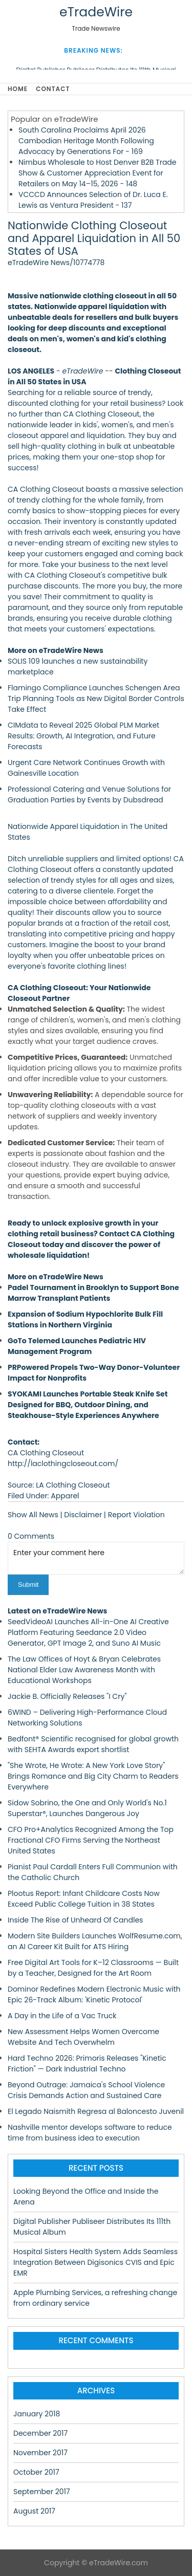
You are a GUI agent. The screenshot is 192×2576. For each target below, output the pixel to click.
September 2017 (41, 2491)
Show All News (33, 1515)
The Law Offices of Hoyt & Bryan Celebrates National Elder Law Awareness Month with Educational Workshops (84, 1670)
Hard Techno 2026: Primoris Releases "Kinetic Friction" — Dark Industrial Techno (87, 2063)
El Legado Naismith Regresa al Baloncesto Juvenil (96, 2111)
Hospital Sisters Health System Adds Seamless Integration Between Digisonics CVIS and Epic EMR (95, 2262)
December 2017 (40, 2433)
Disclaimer (83, 1515)
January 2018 (36, 2414)
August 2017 (34, 2511)
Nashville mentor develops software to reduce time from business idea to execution (90, 2132)
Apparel (65, 1496)
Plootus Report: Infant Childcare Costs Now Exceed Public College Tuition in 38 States (84, 1898)
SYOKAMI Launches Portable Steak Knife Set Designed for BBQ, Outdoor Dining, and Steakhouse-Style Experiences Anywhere (87, 1405)
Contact (53, 88)
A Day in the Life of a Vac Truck (62, 2016)
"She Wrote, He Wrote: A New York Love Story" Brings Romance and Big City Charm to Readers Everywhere (93, 1776)
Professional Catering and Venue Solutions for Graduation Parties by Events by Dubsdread (89, 794)
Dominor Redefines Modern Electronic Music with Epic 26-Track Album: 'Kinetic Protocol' (94, 1994)
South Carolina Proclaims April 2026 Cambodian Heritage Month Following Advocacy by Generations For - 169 (86, 141)
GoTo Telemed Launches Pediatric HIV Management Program (77, 1346)
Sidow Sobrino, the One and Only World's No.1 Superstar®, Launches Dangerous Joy (87, 1808)
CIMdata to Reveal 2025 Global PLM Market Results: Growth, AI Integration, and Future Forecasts (83, 736)
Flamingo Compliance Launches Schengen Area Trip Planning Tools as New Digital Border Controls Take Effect (96, 698)
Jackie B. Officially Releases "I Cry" (67, 1696)
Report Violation (136, 1515)
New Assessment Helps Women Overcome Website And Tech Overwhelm (83, 2036)
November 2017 (40, 2453)
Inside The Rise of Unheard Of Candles (75, 1920)
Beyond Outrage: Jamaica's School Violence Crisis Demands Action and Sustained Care (86, 2090)
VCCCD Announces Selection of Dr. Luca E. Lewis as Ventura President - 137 (93, 199)
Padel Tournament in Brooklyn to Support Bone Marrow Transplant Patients (93, 1292)
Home (18, 88)
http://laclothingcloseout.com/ (63, 1463)
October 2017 (36, 2472)
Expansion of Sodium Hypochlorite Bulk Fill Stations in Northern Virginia (85, 1319)
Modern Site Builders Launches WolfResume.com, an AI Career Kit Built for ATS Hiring (95, 1941)
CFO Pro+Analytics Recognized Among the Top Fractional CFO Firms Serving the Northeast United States (91, 1840)
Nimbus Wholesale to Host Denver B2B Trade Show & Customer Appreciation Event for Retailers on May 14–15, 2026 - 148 (97, 173)
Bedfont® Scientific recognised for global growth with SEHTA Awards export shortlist (93, 1744)
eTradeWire (96, 12)
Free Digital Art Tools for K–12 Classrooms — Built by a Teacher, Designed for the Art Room (93, 1967)
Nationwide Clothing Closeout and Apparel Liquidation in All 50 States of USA (94, 238)
